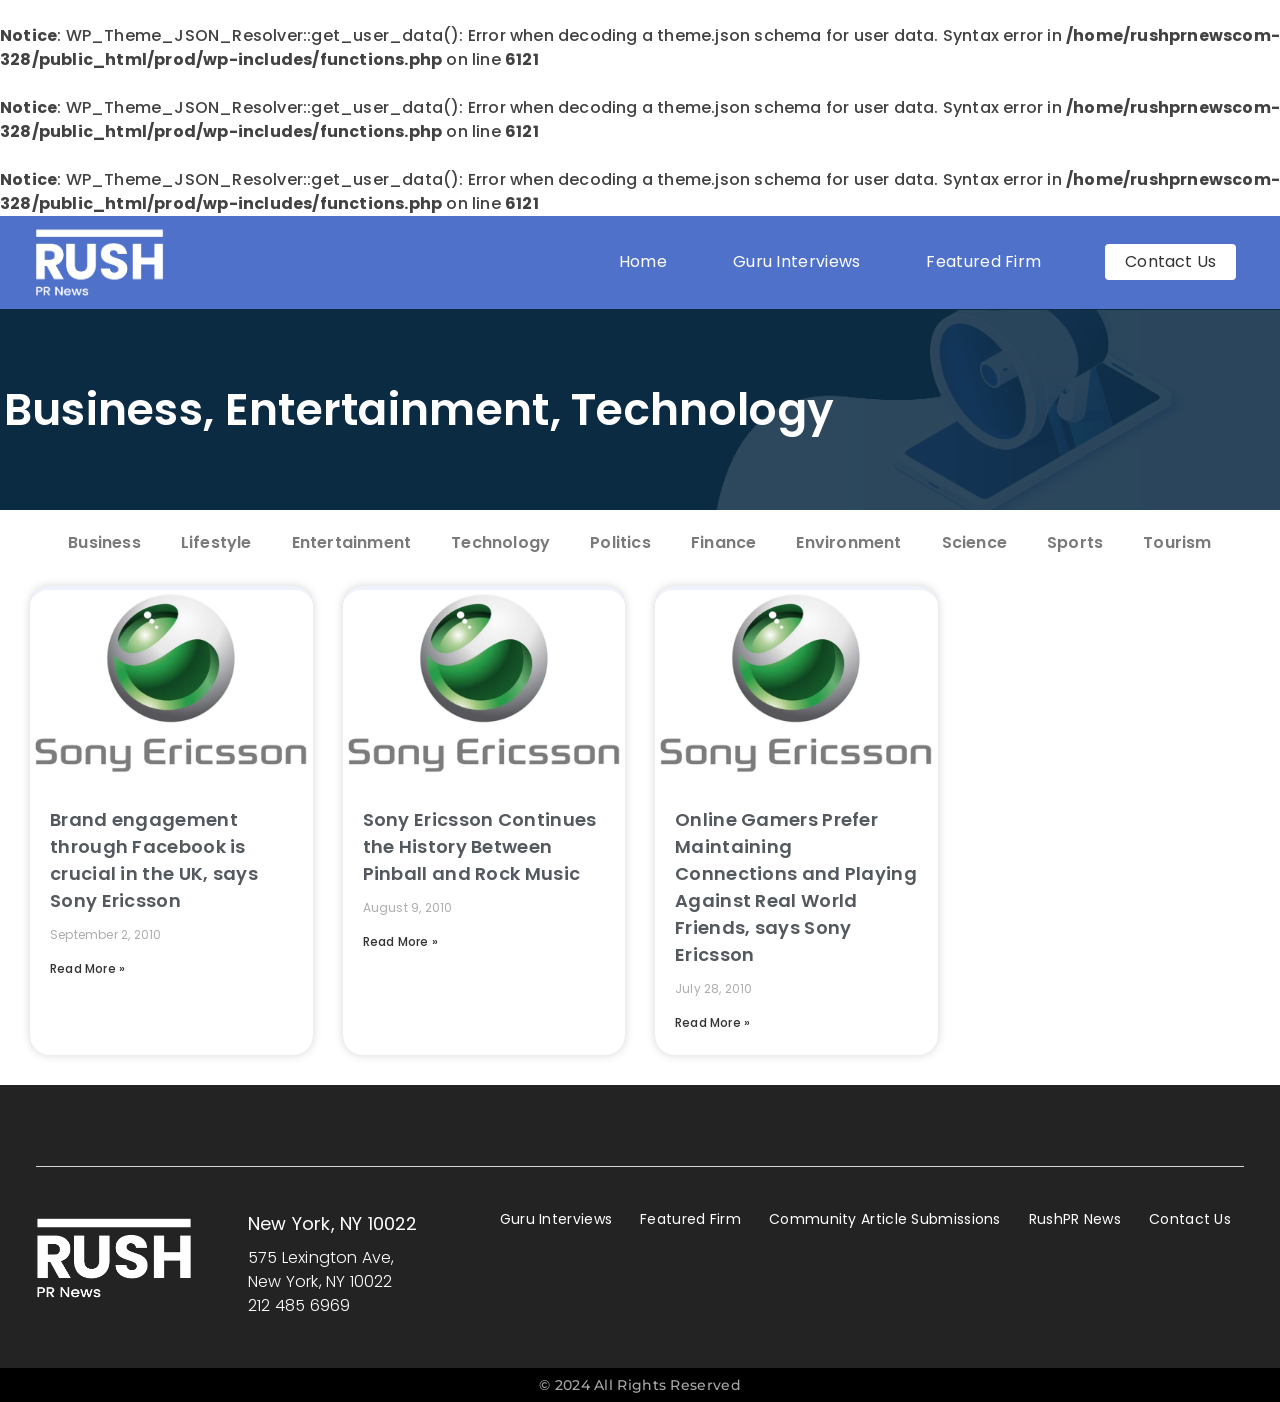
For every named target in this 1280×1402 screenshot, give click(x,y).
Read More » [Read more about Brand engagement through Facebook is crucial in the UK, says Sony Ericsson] (87, 968)
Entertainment (387, 409)
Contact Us (1190, 1219)
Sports (1075, 542)
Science (974, 542)
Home (643, 261)
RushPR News (1075, 1219)
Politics (620, 542)
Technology (702, 409)
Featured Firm (988, 261)
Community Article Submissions (885, 1219)
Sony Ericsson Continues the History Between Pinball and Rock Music (480, 846)
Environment (848, 542)
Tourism (1177, 542)
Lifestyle (216, 542)
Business (103, 409)
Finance (723, 542)
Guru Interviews (797, 261)
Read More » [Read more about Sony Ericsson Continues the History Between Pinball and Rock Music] (400, 941)
